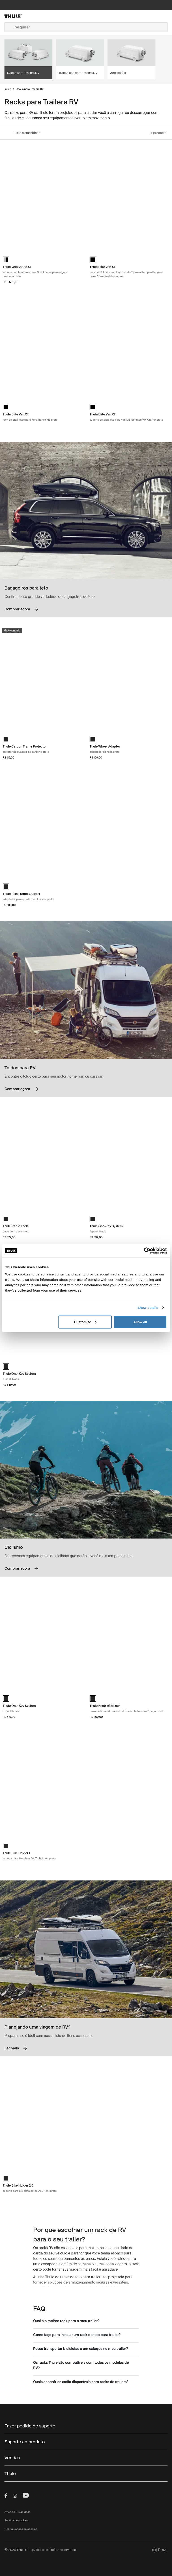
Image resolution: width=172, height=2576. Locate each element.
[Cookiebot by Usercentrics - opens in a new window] (147, 1250)
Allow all (140, 1322)
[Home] (31, 16)
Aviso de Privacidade (17, 2512)
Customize (85, 1322)
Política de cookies (16, 2520)
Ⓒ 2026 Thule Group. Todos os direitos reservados (40, 2550)
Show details (148, 1308)
